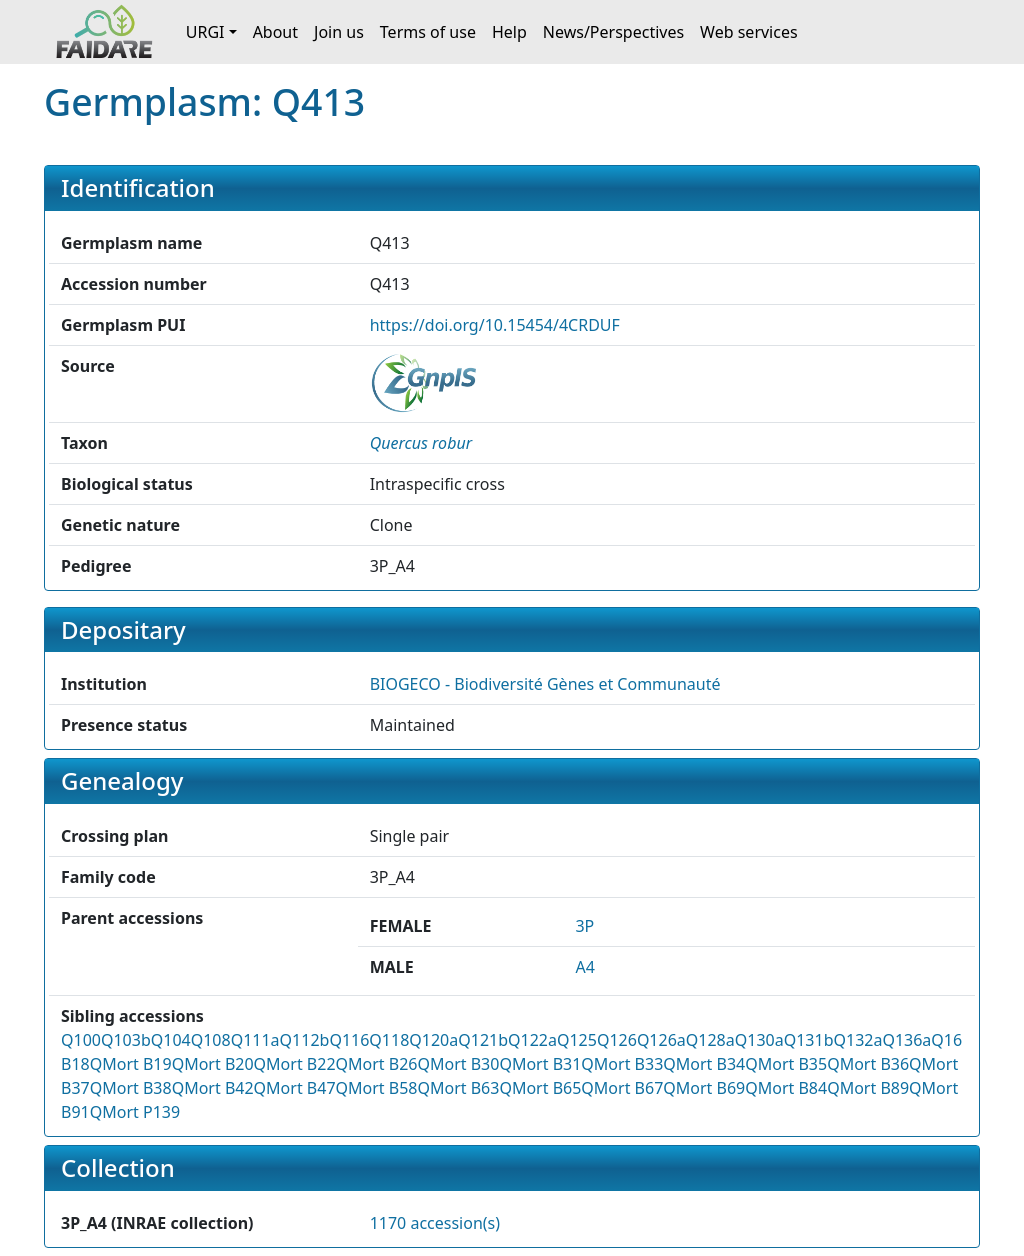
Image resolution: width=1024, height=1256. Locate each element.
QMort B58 (377, 1088)
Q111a (255, 1040)
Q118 (389, 1040)
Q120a (433, 1040)
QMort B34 (704, 1064)
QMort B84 (786, 1088)
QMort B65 (540, 1088)
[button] (421, 443)
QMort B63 (458, 1088)
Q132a (857, 1040)
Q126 (617, 1040)
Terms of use (428, 32)
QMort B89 (868, 1088)
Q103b (126, 1040)
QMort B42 (213, 1088)
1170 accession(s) (435, 1223)
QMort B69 (704, 1088)
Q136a (906, 1040)
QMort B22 (295, 1064)
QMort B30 (458, 1064)
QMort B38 (131, 1088)
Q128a (710, 1040)
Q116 (349, 1040)
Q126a (661, 1040)
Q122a (532, 1040)
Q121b (483, 1040)
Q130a (759, 1040)
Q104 (171, 1040)
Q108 (211, 1040)
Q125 (577, 1040)
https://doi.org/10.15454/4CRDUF (495, 325)
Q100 (81, 1040)
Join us (339, 32)
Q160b (956, 1040)
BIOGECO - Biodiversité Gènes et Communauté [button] (545, 684)
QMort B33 (622, 1064)
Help (509, 32)
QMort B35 (786, 1064)
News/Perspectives (613, 32)
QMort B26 (377, 1064)
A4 (584, 967)
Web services (749, 32)
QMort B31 (540, 1064)
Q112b (305, 1040)
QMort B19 (131, 1064)
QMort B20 (213, 1064)
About (275, 32)
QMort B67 (622, 1088)
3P (584, 926)
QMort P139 (135, 1112)
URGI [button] (205, 32)
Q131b (809, 1040)
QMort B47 (295, 1088)
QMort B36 (868, 1064)
